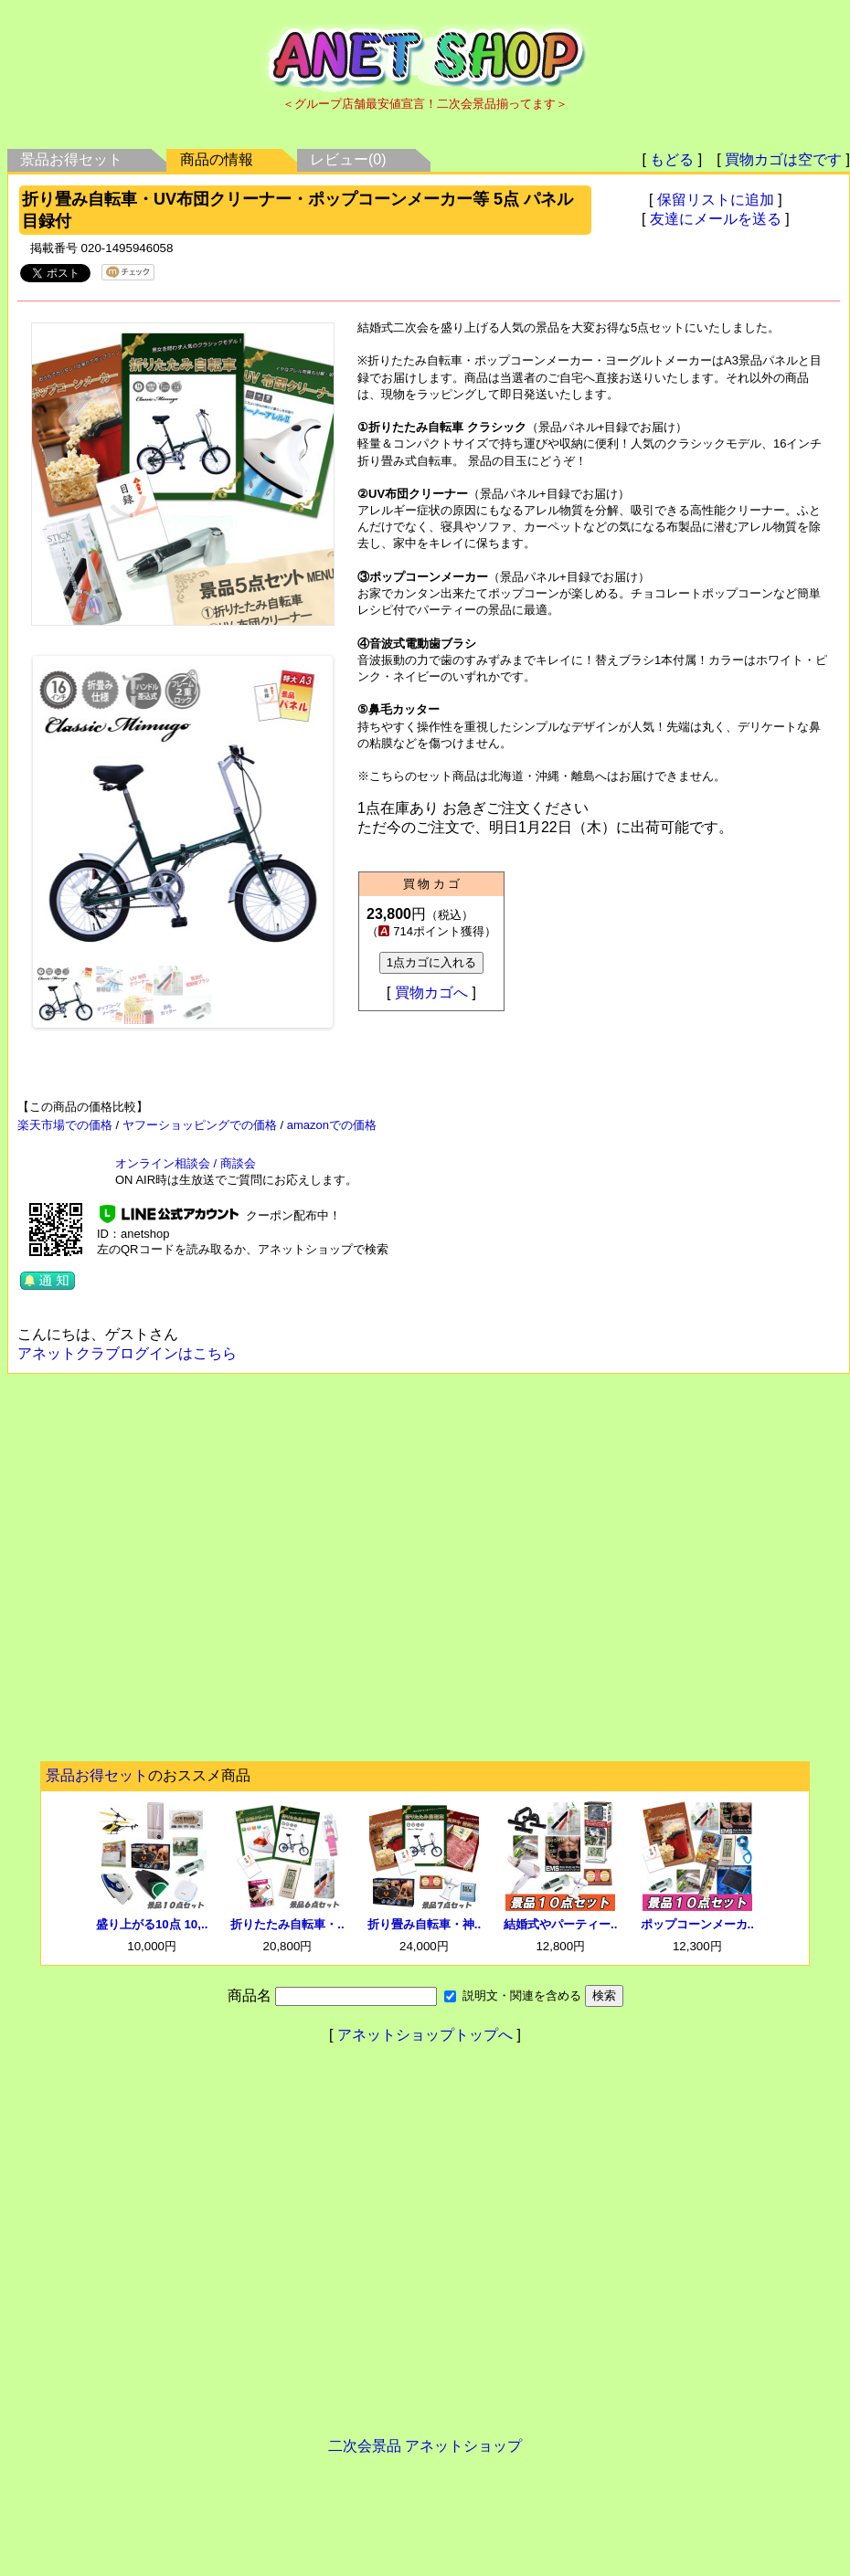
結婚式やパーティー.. (560, 1924)
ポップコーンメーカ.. (697, 1924)
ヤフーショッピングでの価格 (199, 1125)
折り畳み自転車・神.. (424, 1924)
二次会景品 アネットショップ (425, 2446)
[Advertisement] (171, 1572)
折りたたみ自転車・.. (287, 1924)
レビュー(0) (348, 159)
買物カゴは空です (783, 159)
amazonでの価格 (332, 1125)
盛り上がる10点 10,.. (151, 1924)
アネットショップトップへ (425, 2035)
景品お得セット (71, 159)
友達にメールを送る (715, 219)
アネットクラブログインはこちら (127, 1353)
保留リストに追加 (715, 199)
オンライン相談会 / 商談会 (185, 1163)
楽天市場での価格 (64, 1125)
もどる (672, 159)
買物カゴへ (431, 992)
